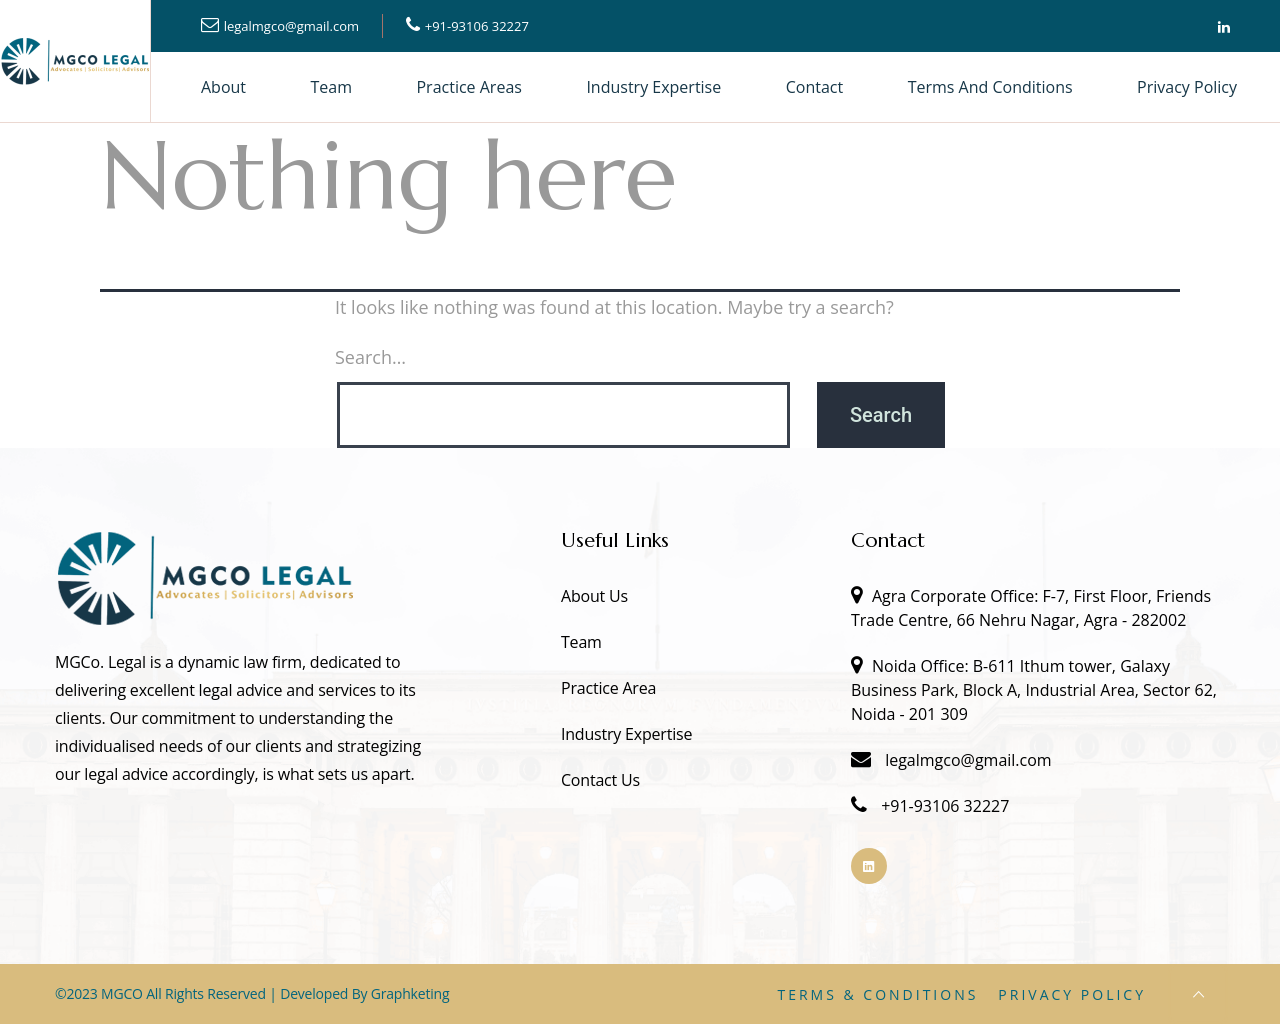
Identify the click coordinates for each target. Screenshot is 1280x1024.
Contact (814, 87)
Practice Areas (468, 87)
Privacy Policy (1187, 87)
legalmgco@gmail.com (291, 26)
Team (332, 87)
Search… (370, 357)
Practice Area (608, 688)
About (223, 87)
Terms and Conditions (990, 87)
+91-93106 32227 (477, 26)
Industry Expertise (653, 87)
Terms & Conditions (877, 994)
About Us (594, 596)
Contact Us (600, 780)
